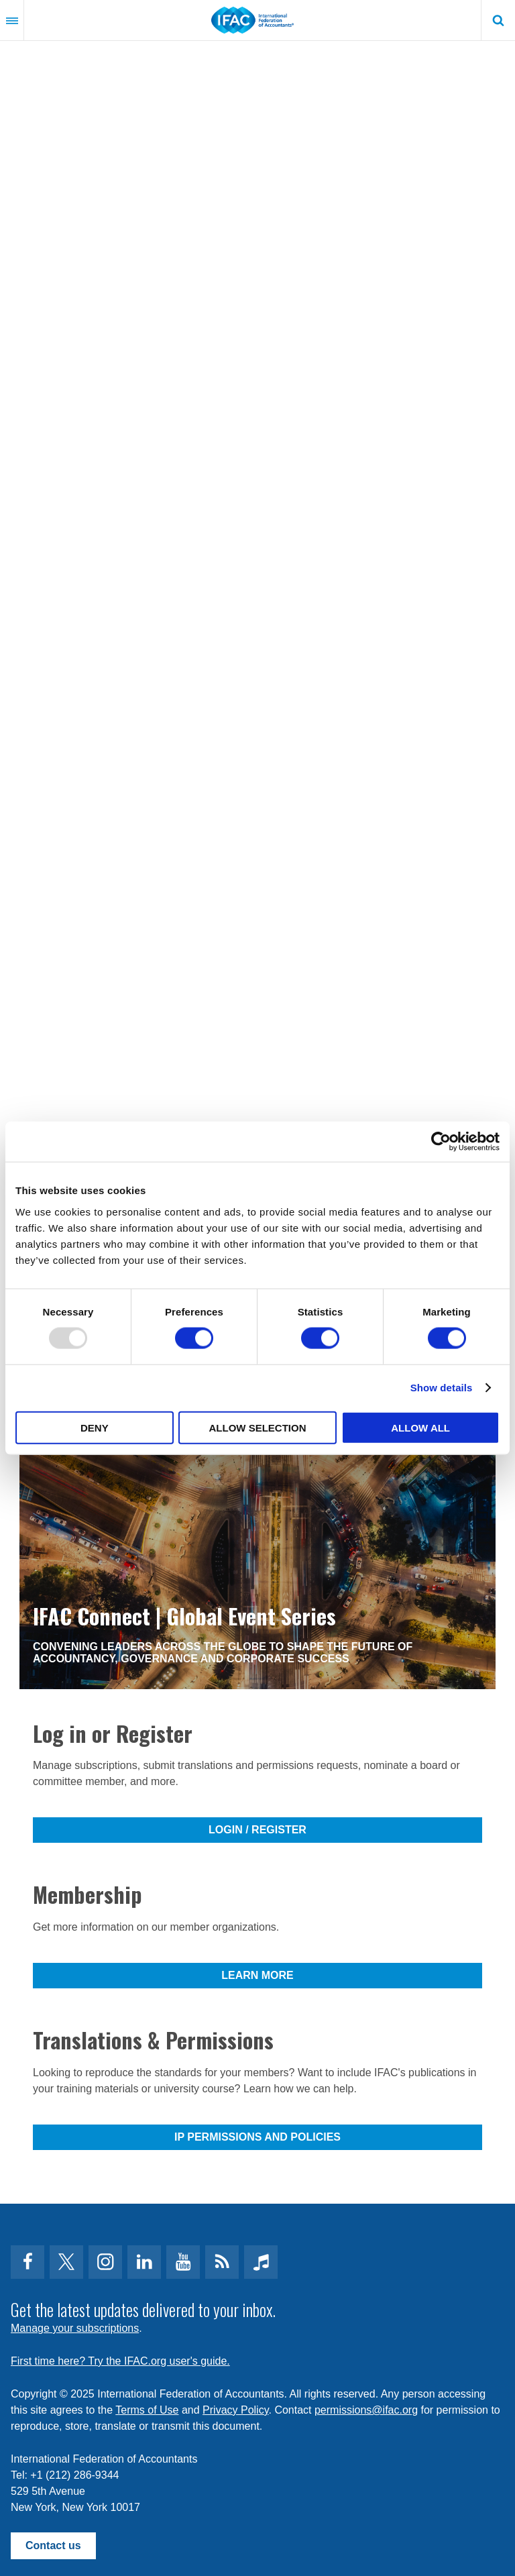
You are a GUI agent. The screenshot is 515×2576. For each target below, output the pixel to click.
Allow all (420, 1427)
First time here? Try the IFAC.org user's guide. (120, 2361)
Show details (441, 1387)
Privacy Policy (235, 2410)
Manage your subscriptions (75, 2328)
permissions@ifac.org (366, 2410)
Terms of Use (146, 2410)
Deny (94, 1427)
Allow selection (257, 1427)
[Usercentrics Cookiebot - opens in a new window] (441, 1142)
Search (498, 20)
